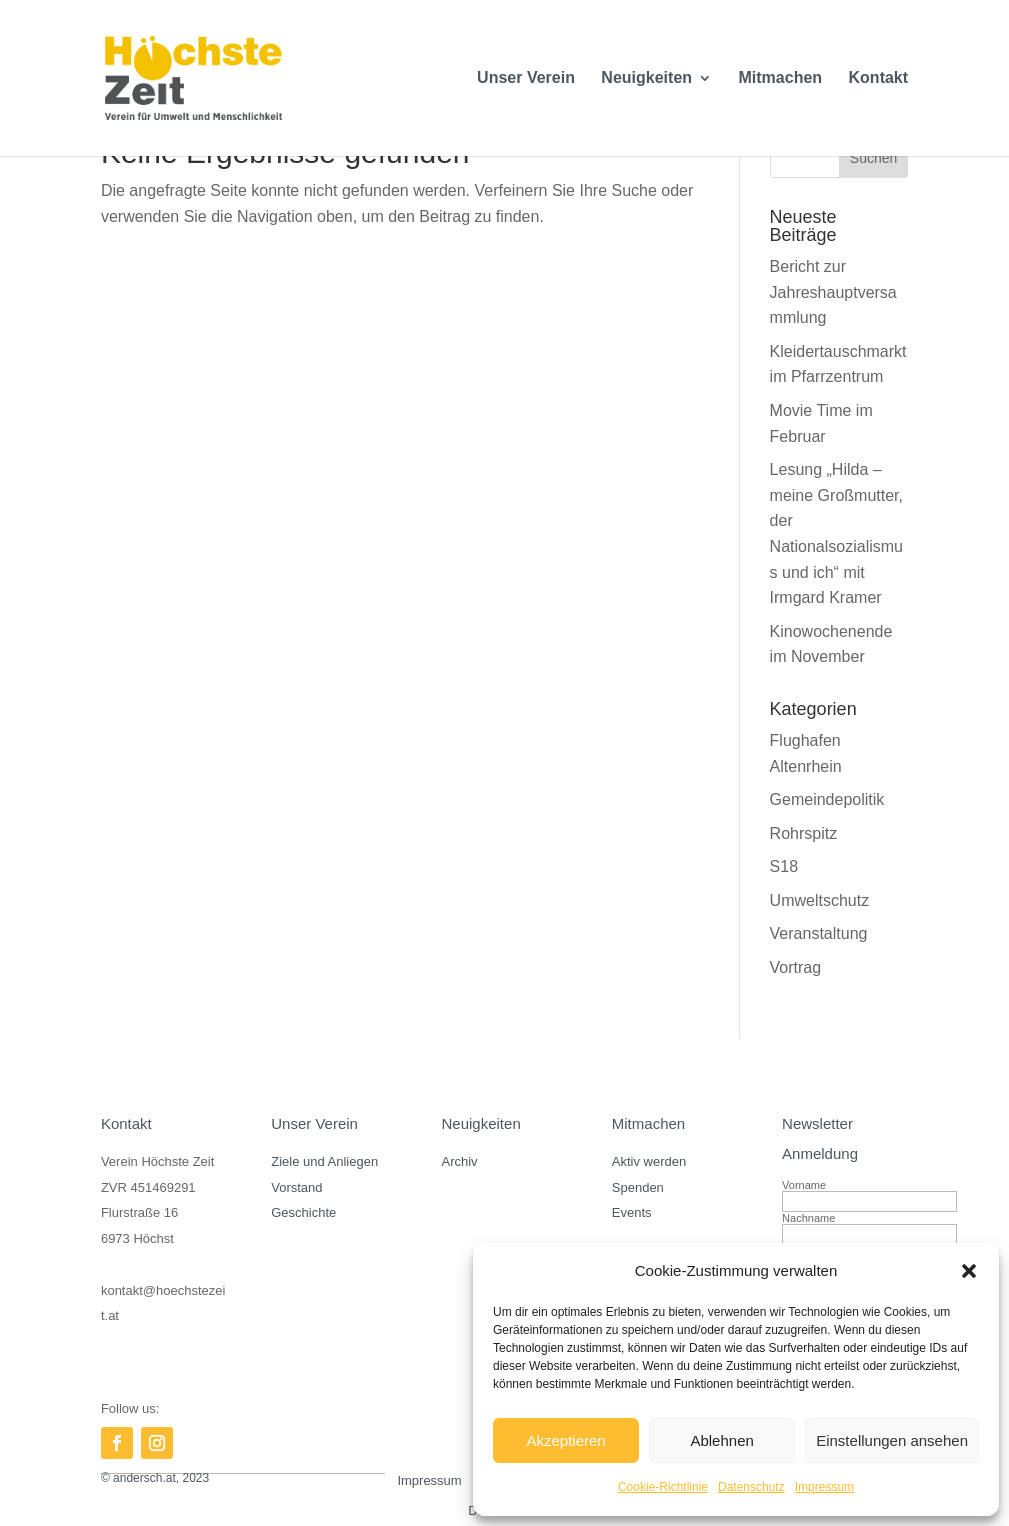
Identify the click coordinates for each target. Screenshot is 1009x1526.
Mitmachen (781, 78)
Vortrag (796, 967)
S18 (784, 866)
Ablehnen (721, 1440)
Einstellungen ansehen (892, 1440)
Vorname (804, 1185)
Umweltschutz (820, 900)
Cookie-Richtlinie (663, 1487)
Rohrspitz (804, 833)
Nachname (808, 1218)
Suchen (873, 158)
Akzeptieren (565, 1440)
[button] (969, 1271)
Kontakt (879, 78)
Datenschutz (751, 1487)
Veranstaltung (819, 933)
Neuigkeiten (646, 78)
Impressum (824, 1487)
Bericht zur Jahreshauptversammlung (833, 292)
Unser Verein (526, 78)
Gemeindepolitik (827, 799)
